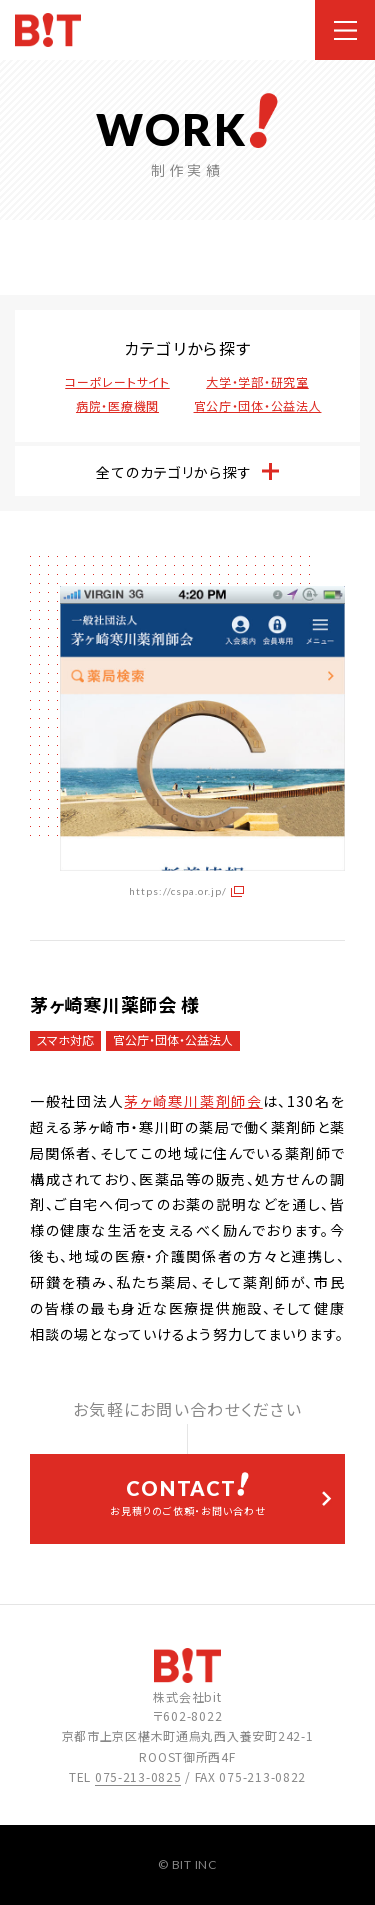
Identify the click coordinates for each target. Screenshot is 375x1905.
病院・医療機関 (117, 405)
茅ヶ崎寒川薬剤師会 (193, 1101)
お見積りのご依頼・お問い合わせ (187, 1495)
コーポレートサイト (117, 381)
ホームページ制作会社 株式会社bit (48, 30)
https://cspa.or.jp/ (178, 890)
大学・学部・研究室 (257, 381)
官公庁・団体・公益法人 (258, 405)
